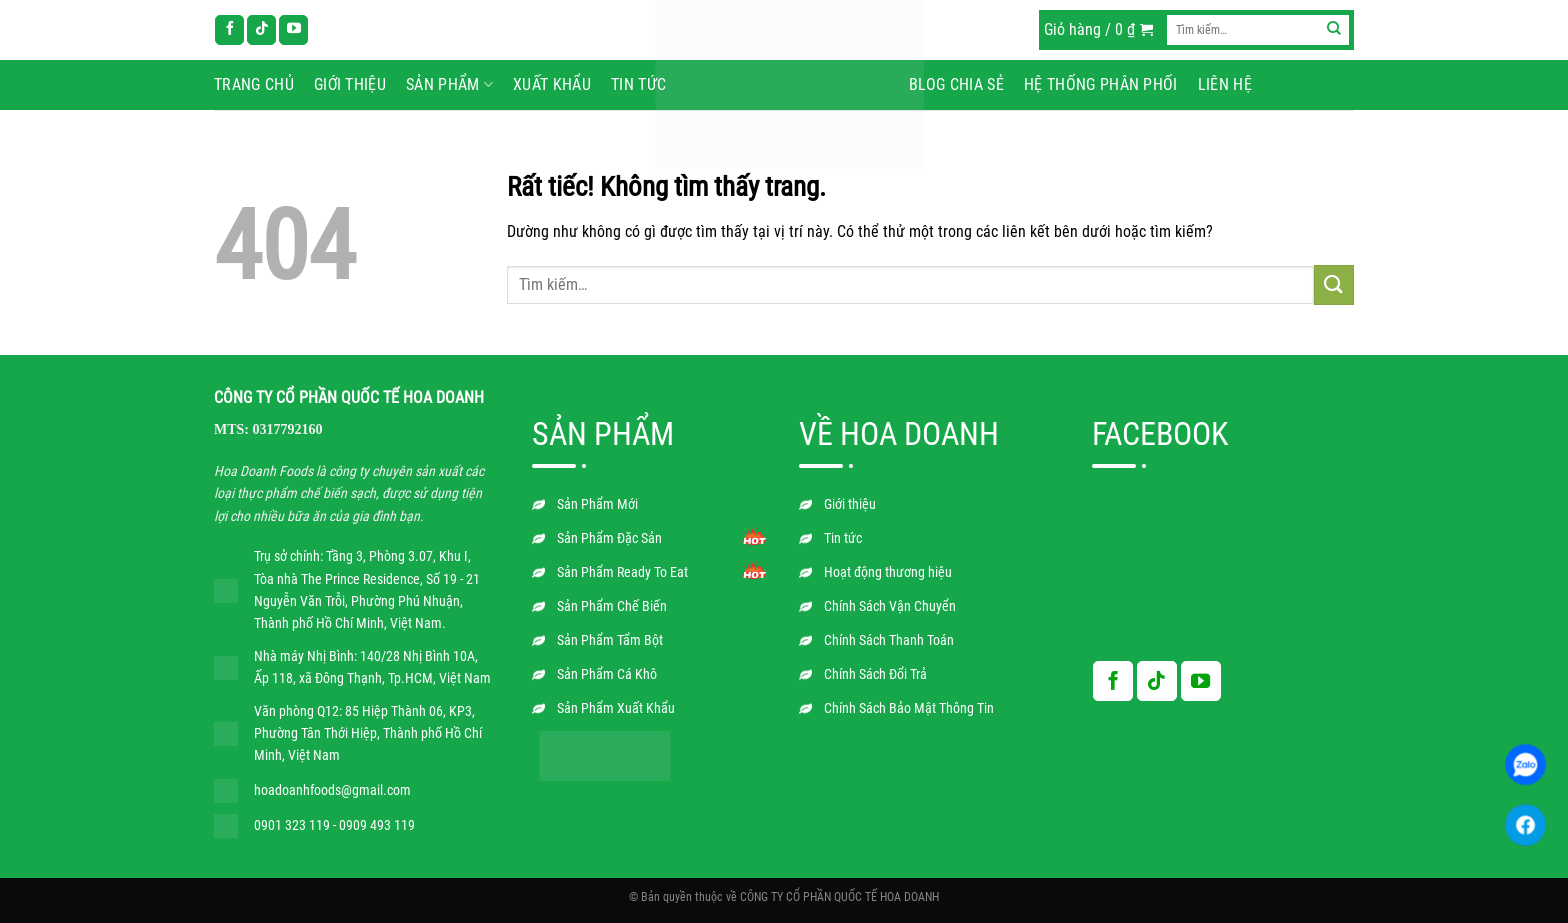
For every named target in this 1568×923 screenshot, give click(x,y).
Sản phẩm (449, 85)
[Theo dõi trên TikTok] (261, 30)
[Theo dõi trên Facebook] (229, 30)
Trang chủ (254, 84)
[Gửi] (1334, 30)
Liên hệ (1225, 84)
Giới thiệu (350, 84)
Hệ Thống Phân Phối (1101, 84)
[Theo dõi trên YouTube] (293, 30)
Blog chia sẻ (956, 84)
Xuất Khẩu (552, 84)
